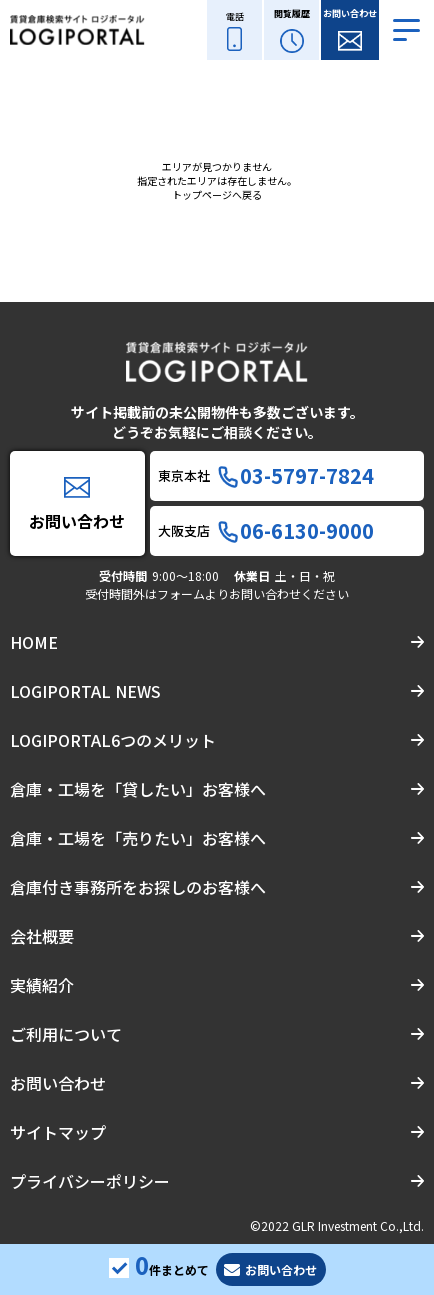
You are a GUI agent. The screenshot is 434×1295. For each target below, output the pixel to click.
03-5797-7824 (295, 476)
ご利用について (66, 1034)
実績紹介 (42, 985)
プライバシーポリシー (90, 1181)
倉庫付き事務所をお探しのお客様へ (138, 887)
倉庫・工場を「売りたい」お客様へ (138, 838)
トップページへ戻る (217, 194)
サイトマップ (58, 1132)
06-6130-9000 (295, 531)
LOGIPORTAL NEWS (85, 691)
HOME (34, 642)
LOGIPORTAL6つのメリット (113, 740)
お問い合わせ (58, 1083)
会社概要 (42, 936)
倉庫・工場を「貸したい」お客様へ (138, 789)
